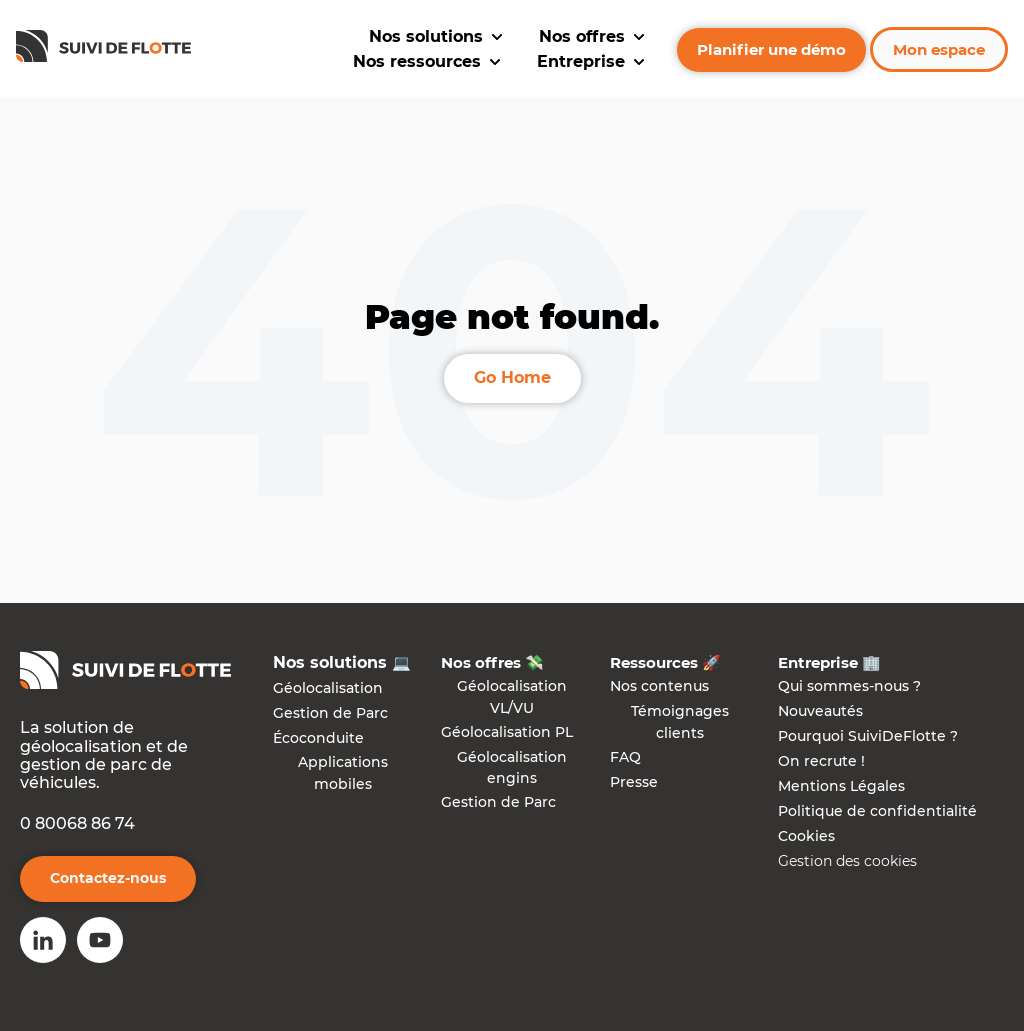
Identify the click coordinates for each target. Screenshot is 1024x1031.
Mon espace (939, 49)
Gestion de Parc (330, 713)
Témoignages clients (680, 722)
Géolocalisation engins (512, 768)
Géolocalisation (328, 688)
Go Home (512, 377)
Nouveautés (820, 711)
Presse (634, 782)
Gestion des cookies (847, 861)
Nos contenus (659, 686)
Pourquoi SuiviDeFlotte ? (868, 736)
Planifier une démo (771, 49)
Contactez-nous (108, 878)
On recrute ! (821, 761)
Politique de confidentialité (877, 811)
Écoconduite (318, 738)
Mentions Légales (841, 786)
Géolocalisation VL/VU (512, 697)
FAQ (625, 757)
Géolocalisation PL (507, 732)
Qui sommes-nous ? (849, 686)
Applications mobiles (343, 773)
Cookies (806, 836)
